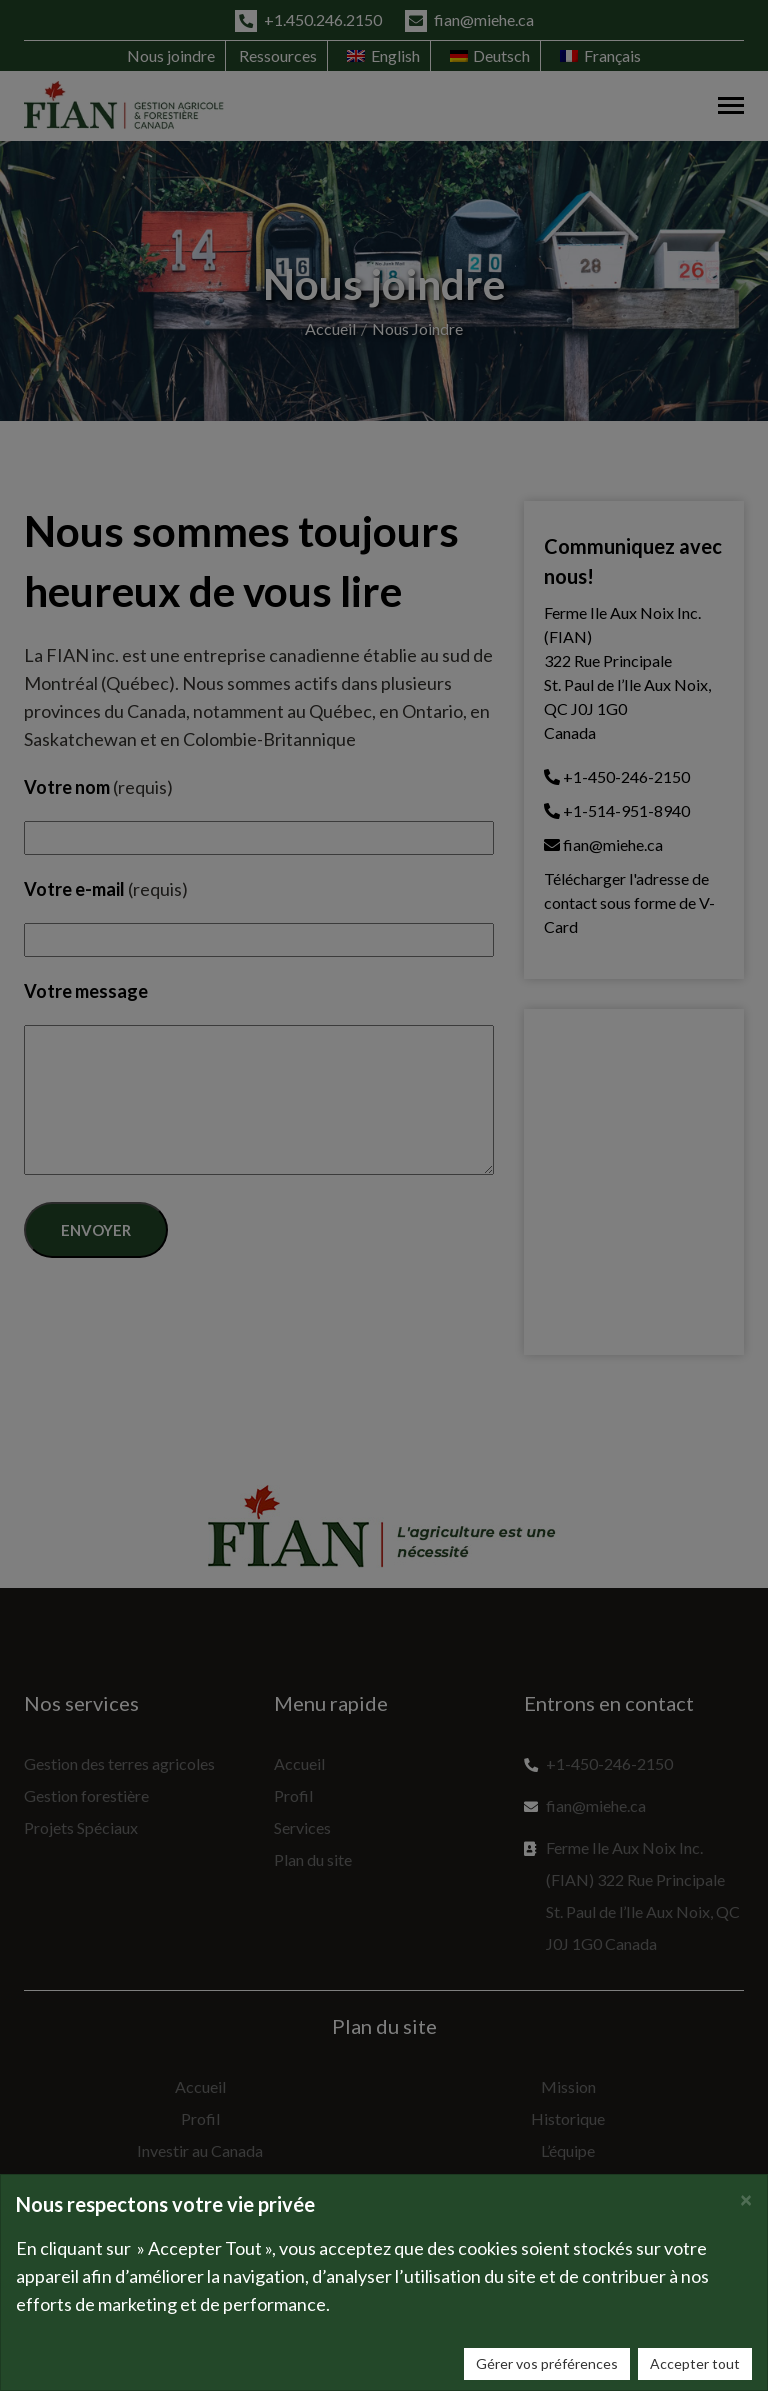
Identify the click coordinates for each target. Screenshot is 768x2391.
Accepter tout (695, 2363)
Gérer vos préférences (547, 2363)
